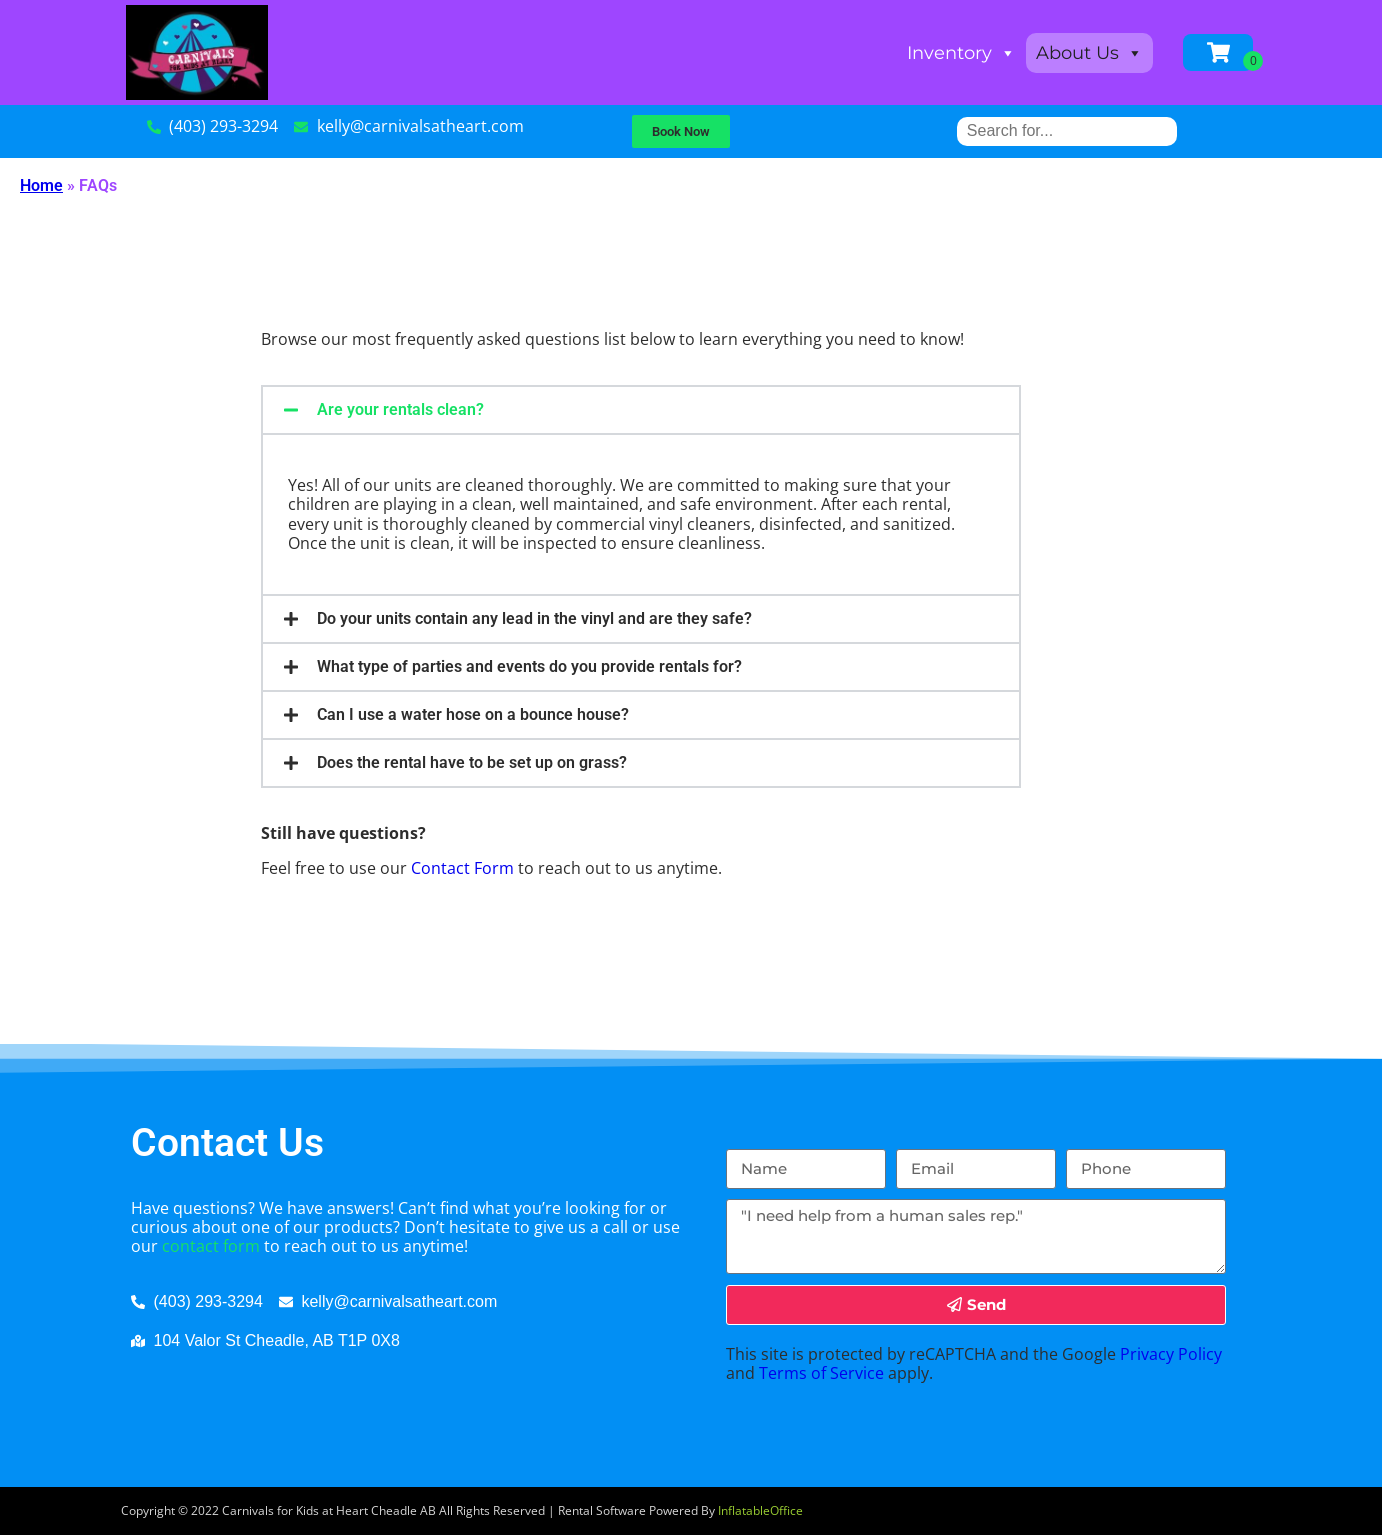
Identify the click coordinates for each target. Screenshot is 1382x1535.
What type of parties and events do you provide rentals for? (529, 666)
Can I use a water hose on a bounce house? (473, 714)
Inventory (961, 53)
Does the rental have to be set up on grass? (472, 762)
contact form (211, 1246)
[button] (641, 410)
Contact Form (462, 868)
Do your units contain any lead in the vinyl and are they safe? (534, 618)
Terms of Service (821, 1373)
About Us (1089, 53)
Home (41, 185)
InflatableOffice (760, 1510)
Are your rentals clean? (400, 409)
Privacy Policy (1171, 1354)
